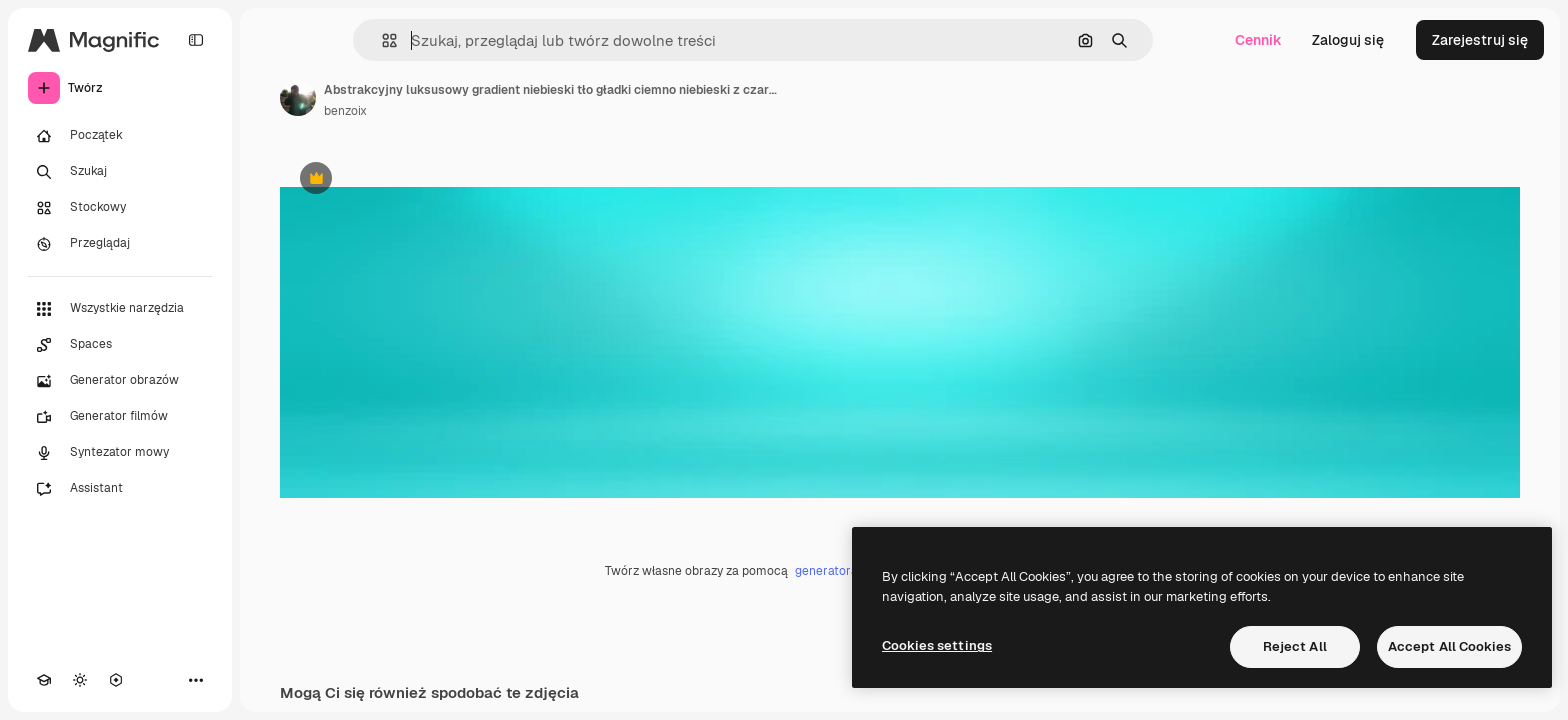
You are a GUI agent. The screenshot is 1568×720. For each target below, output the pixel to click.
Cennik (1258, 40)
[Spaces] (120, 345)
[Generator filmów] (120, 417)
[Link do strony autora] (298, 98)
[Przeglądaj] (120, 244)
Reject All (1295, 646)
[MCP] (116, 680)
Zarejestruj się (1480, 40)
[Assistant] (120, 489)
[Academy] (44, 680)
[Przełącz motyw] (80, 680)
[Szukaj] (120, 172)
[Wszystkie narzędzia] (120, 309)
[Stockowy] (120, 208)
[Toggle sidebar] (196, 40)
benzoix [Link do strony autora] (345, 111)
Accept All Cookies (1449, 646)
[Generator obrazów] (120, 381)
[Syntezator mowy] (120, 453)
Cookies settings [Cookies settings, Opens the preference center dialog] (937, 645)
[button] (381, 40)
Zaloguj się (1348, 40)
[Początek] (120, 136)
